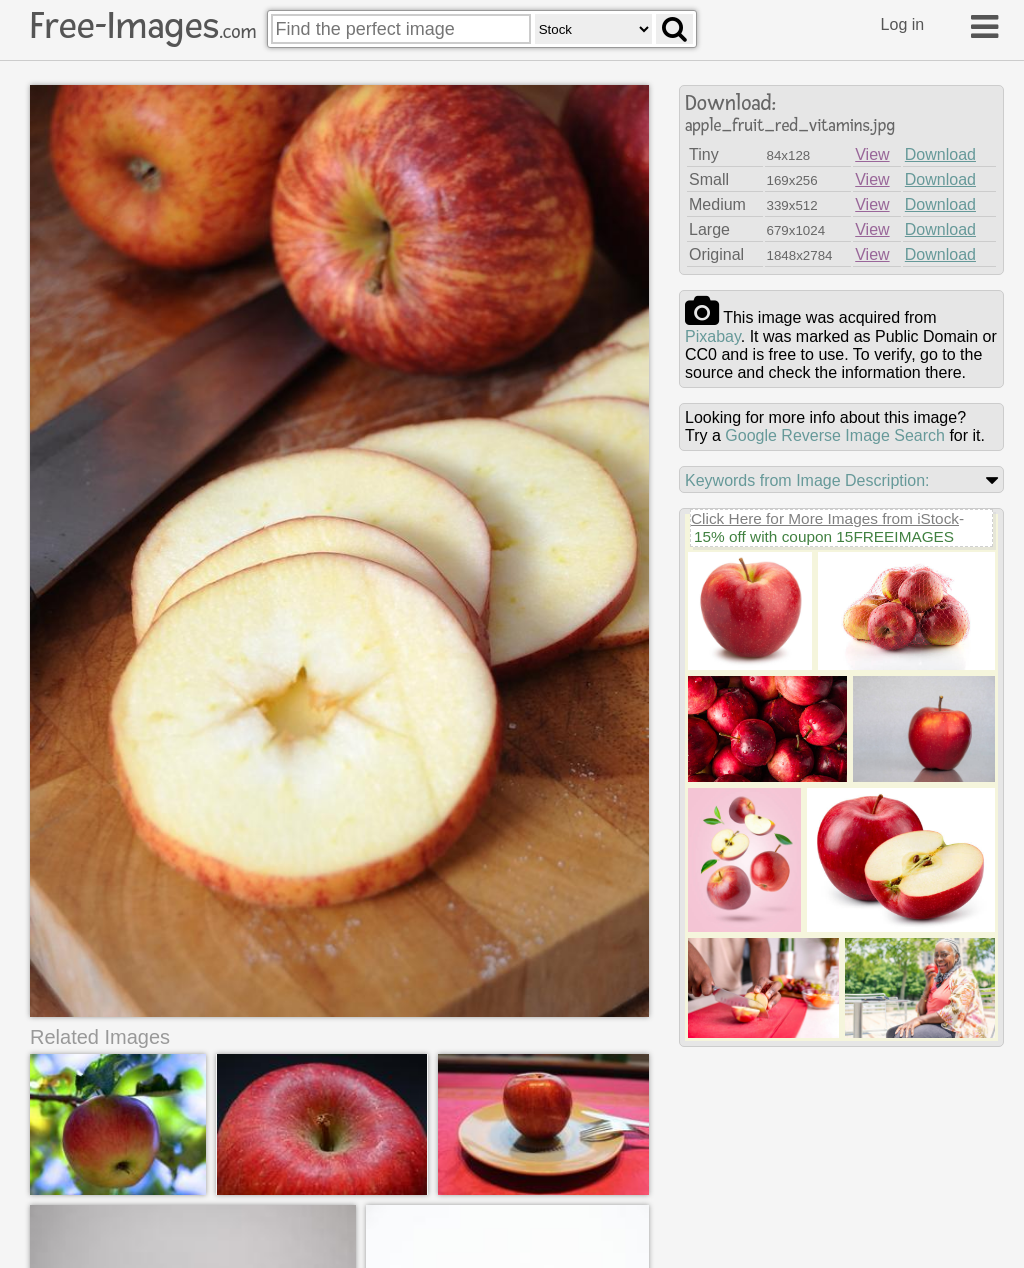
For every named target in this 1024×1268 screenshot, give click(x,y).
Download (940, 154)
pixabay (713, 336)
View (872, 154)
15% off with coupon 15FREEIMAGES (824, 536)
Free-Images (143, 26)
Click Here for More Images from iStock (825, 518)
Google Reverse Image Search (835, 435)
